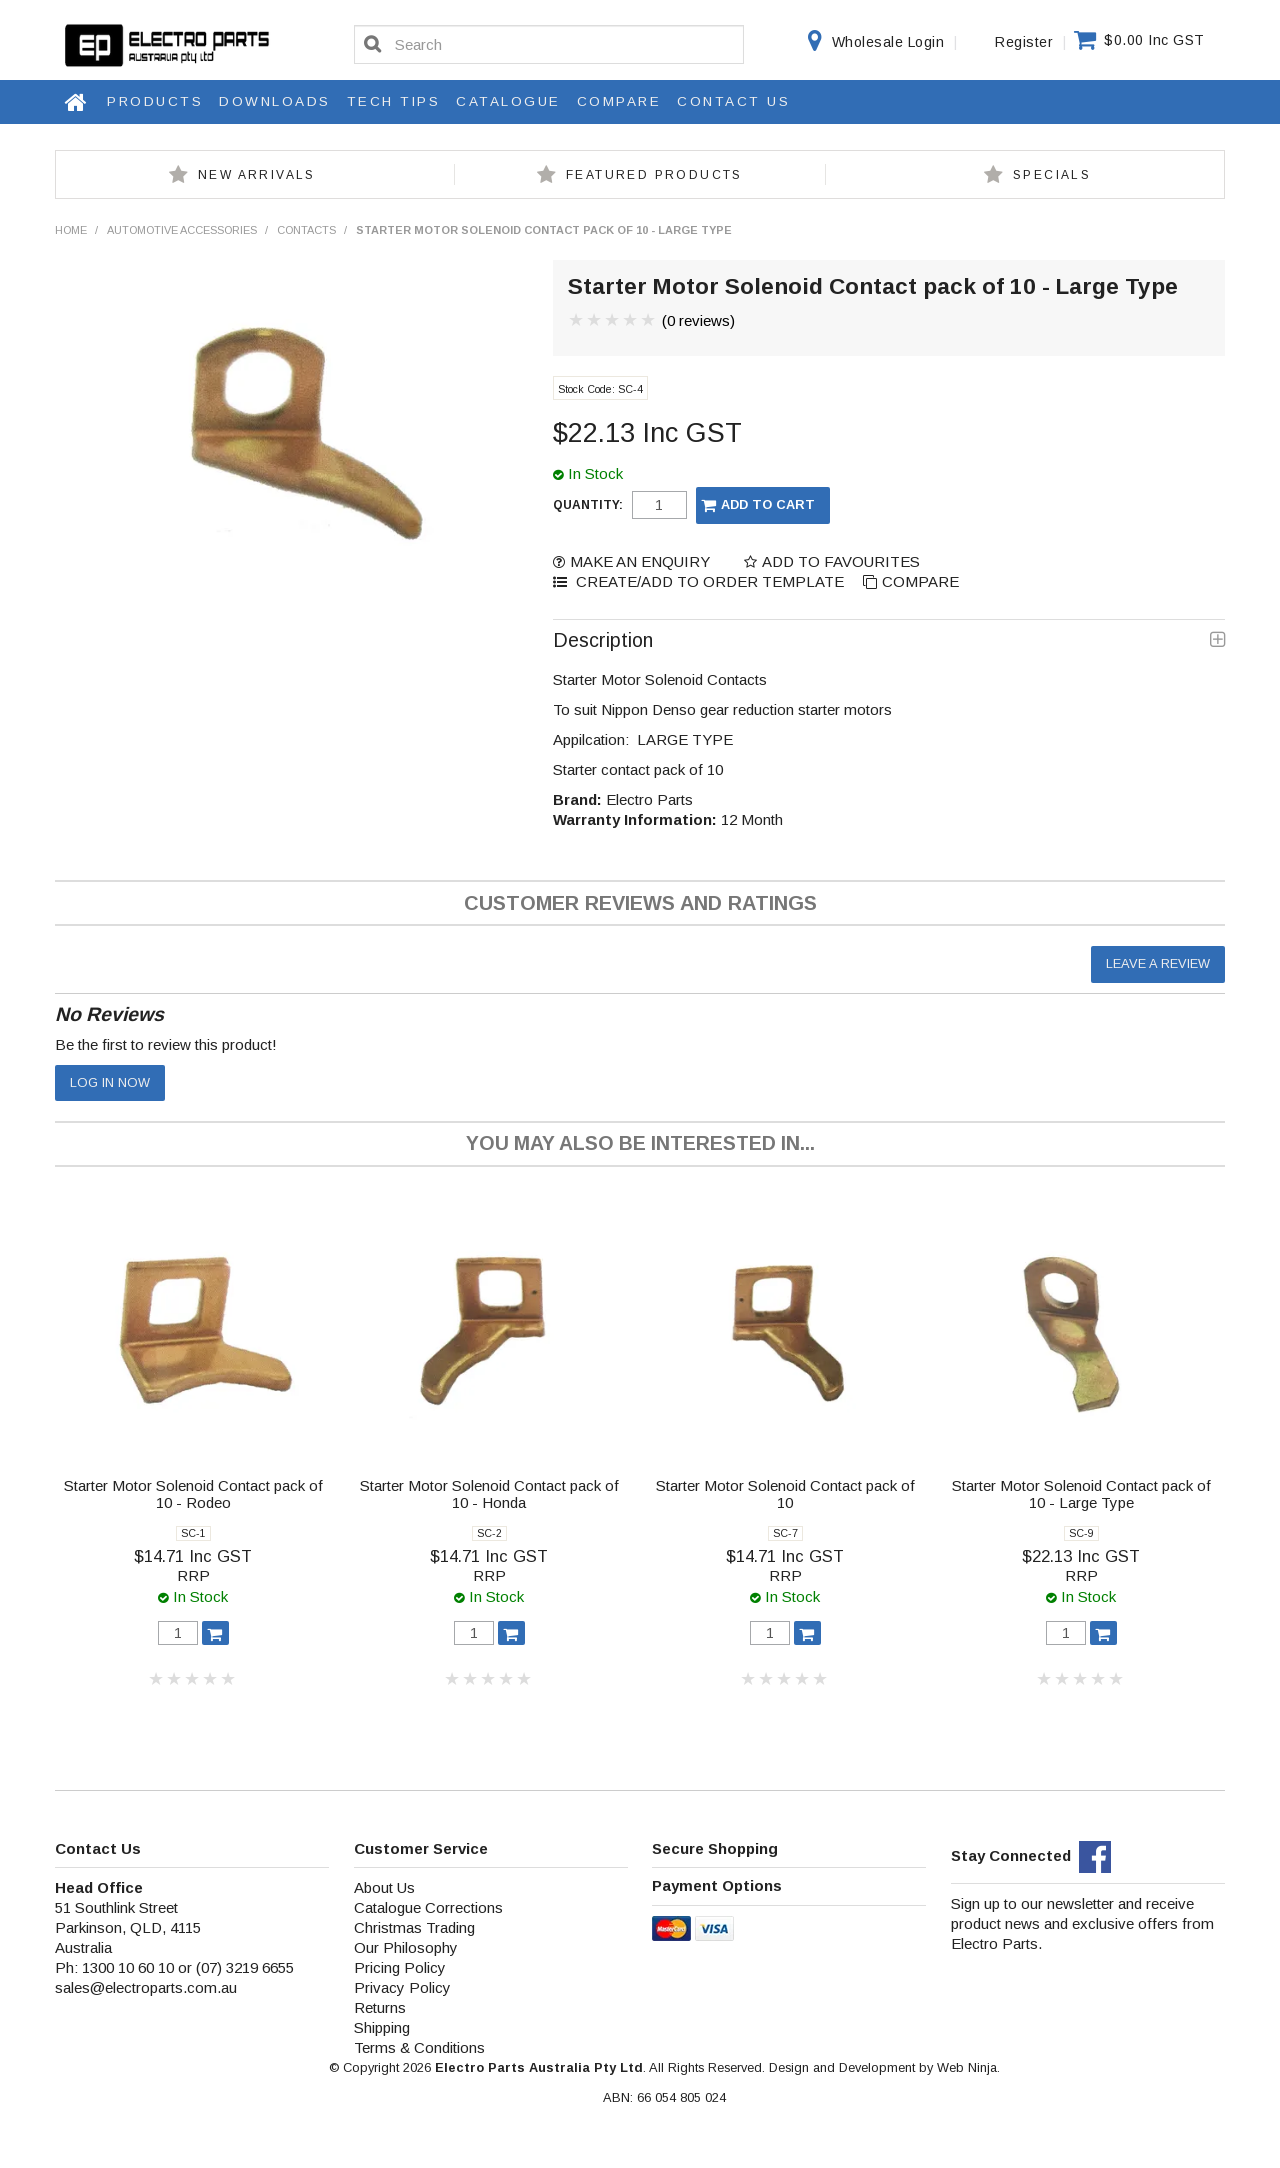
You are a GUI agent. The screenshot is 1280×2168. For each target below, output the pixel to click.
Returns (380, 2007)
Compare (619, 101)
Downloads (275, 101)
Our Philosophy (406, 1947)
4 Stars (631, 320)
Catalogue (508, 101)
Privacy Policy (402, 1987)
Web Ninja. (968, 2067)
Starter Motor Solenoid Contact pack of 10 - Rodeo (193, 1494)
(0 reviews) (698, 320)
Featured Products (654, 175)
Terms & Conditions (419, 2047)
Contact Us (733, 101)
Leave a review (1158, 963)
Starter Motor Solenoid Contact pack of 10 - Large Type (1081, 1494)
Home (77, 102)
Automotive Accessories (182, 230)
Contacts (306, 230)
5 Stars (649, 320)
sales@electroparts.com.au (146, 1987)
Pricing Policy (400, 1967)
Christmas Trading (414, 1927)
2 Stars (595, 320)
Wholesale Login (888, 42)
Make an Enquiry (640, 561)
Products (155, 101)
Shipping (382, 2027)
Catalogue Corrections (428, 1907)
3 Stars (613, 320)
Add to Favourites (841, 561)
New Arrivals (257, 175)
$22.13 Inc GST (1081, 1556)
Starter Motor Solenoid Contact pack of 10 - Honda (489, 1494)
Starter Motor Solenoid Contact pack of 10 (785, 1494)
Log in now (110, 1082)
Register (1024, 42)
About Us (384, 1887)
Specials (1052, 175)
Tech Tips (394, 101)
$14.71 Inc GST (193, 1556)
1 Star (577, 320)
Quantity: (588, 505)
